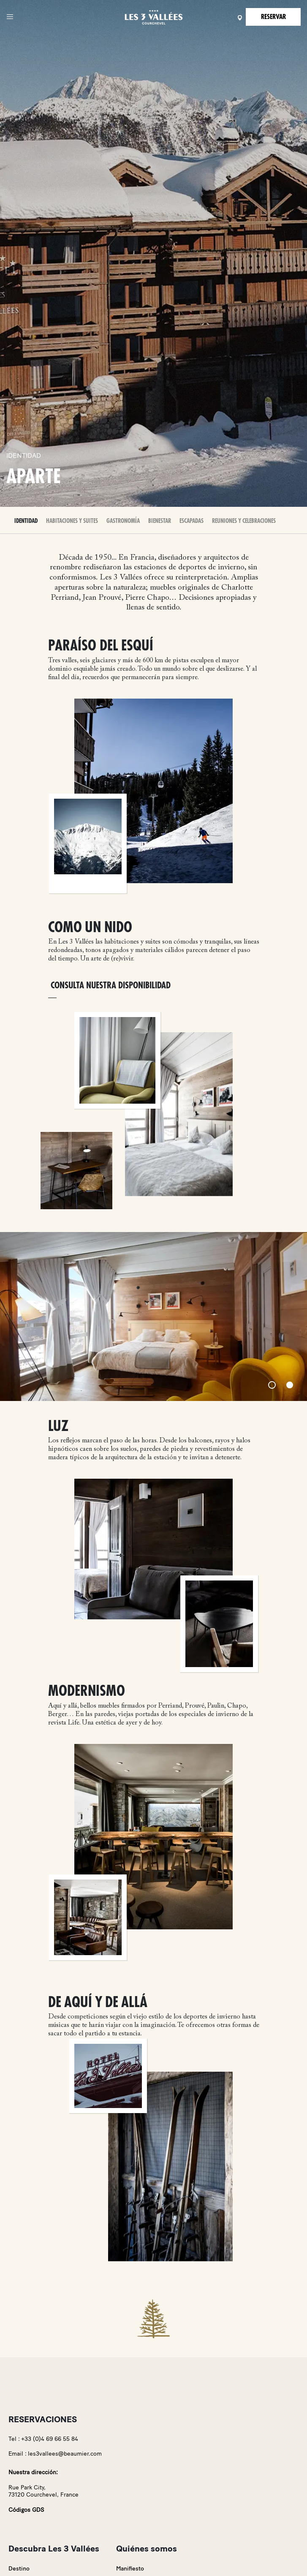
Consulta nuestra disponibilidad (111, 985)
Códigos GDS (26, 2509)
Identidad (26, 521)
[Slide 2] (289, 1385)
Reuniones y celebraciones (244, 521)
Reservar (273, 17)
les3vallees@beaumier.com (65, 2453)
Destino (19, 2568)
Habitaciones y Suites (72, 521)
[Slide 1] (272, 1385)
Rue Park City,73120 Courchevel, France (43, 2491)
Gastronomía (123, 521)
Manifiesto (130, 2568)
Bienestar (159, 521)
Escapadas (191, 521)
